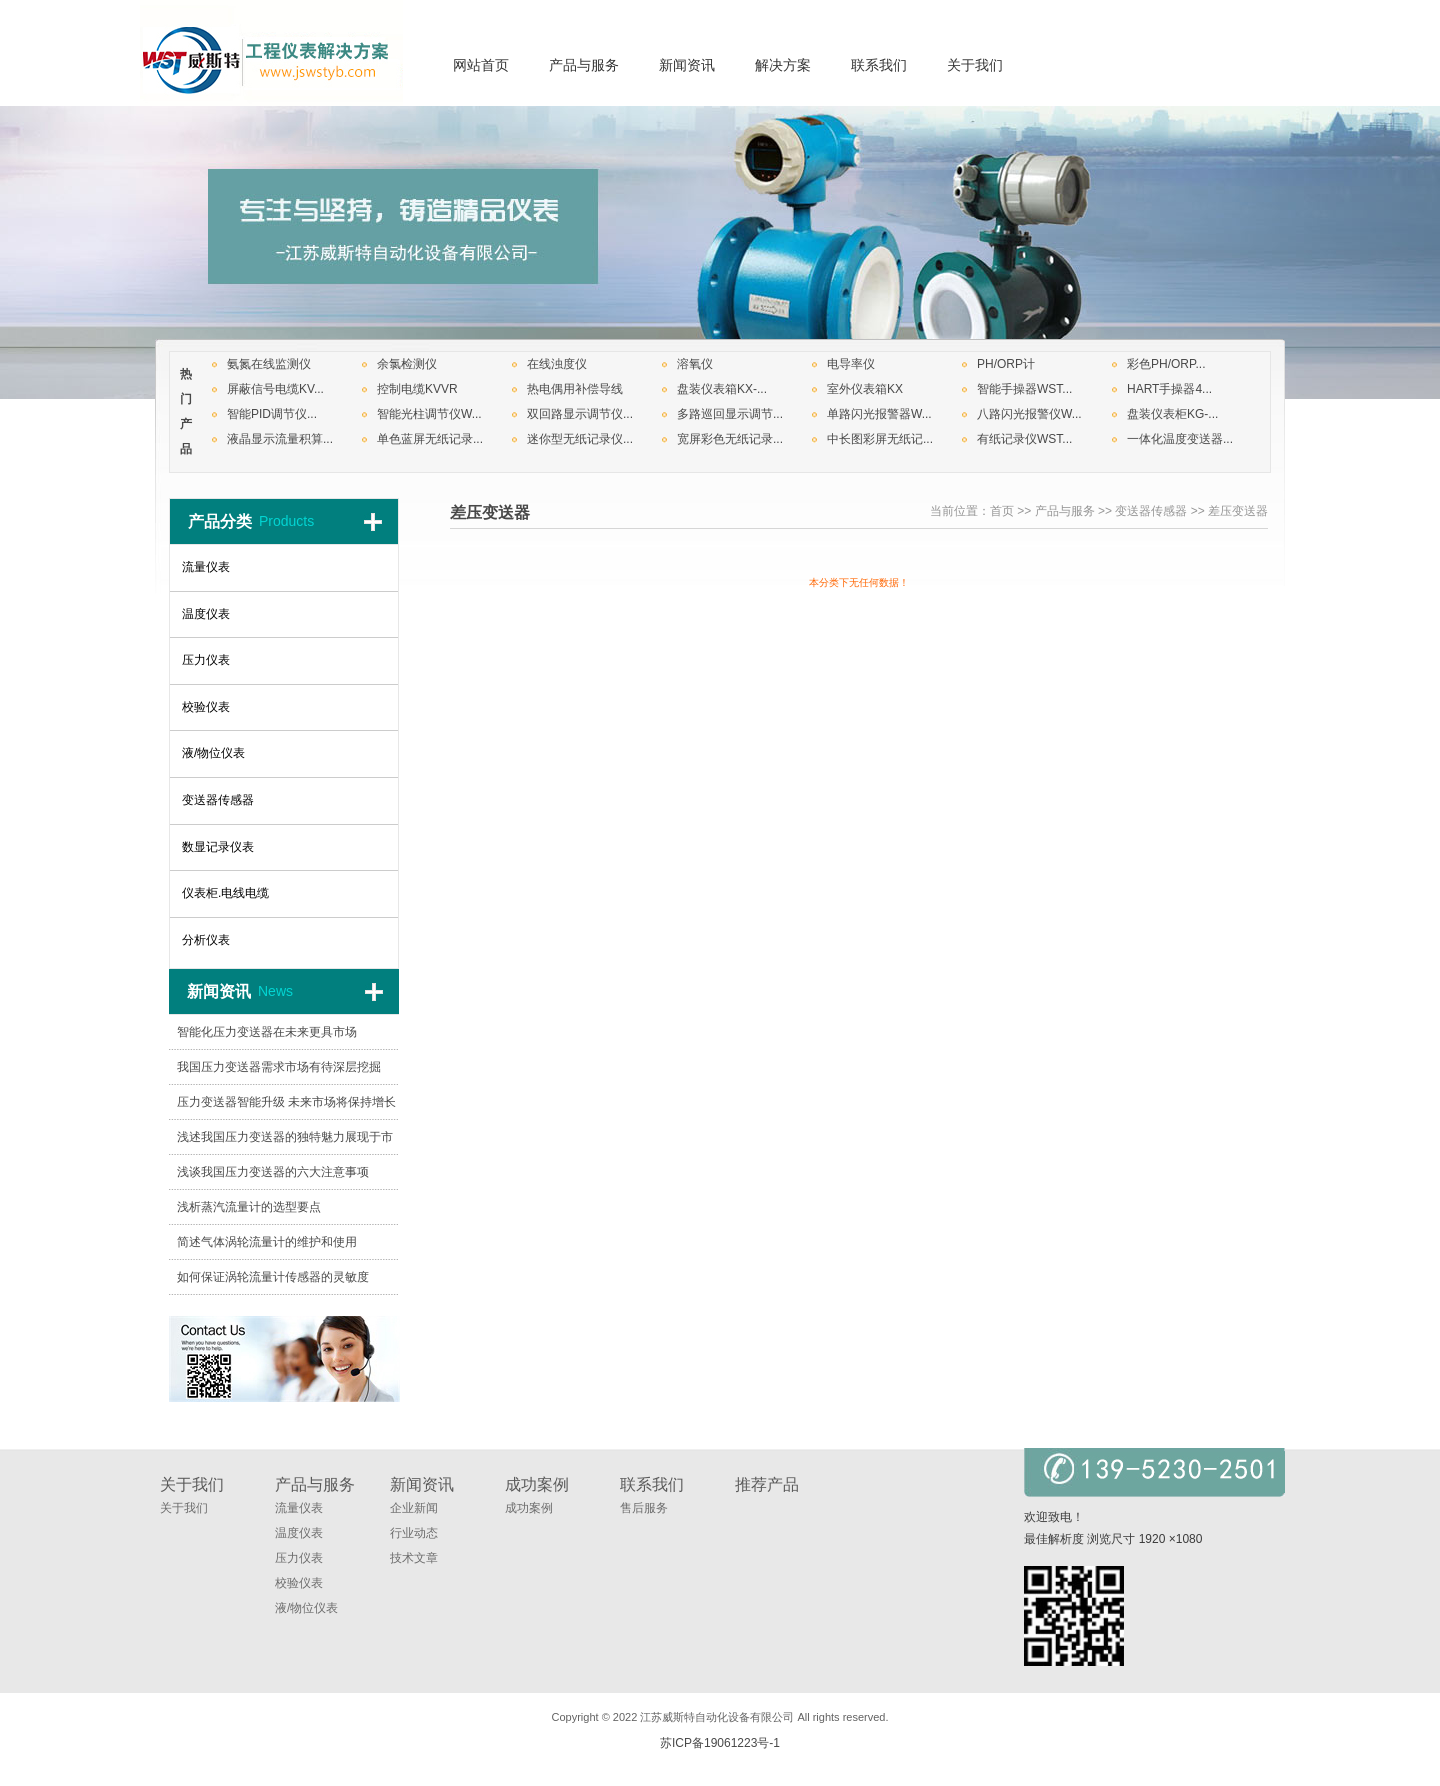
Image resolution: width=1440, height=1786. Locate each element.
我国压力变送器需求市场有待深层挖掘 (279, 1067)
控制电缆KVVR (417, 389)
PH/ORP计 (1006, 364)
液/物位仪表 (306, 1608)
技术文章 (414, 1558)
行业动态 (414, 1533)
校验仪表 (299, 1583)
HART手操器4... (1169, 389)
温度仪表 (299, 1533)
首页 (1002, 511)
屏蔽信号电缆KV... (275, 389)
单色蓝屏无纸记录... (430, 439)
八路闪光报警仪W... (1029, 414)
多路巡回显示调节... (730, 414)
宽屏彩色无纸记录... (730, 439)
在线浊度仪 (557, 364)
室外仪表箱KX (865, 389)
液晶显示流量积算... (280, 439)
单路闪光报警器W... (879, 414)
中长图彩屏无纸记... (880, 439)
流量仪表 (299, 1508)
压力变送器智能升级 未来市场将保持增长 (286, 1102)
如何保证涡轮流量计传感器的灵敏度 (273, 1277)
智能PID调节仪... (272, 414)
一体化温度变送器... (1180, 439)
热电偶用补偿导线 (575, 389)
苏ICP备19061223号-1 (720, 1743)
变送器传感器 (1151, 511)
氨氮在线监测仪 (269, 364)
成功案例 (529, 1508)
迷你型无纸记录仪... (580, 439)
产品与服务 (1065, 511)
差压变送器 (1238, 511)
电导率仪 (851, 364)
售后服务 (644, 1508)
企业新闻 (414, 1508)
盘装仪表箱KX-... (722, 389)
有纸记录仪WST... (1024, 439)
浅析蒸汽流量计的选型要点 (249, 1207)
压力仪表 (299, 1558)
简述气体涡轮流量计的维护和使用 (267, 1242)
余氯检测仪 (407, 364)
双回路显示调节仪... (580, 414)
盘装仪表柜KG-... (1172, 414)
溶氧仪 (695, 364)
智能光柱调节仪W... (429, 414)
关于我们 (184, 1508)
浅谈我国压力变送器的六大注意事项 (273, 1172)
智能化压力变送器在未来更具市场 (267, 1032)
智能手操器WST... (1024, 389)
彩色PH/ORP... (1166, 364)
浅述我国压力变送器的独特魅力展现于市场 (285, 1142)
